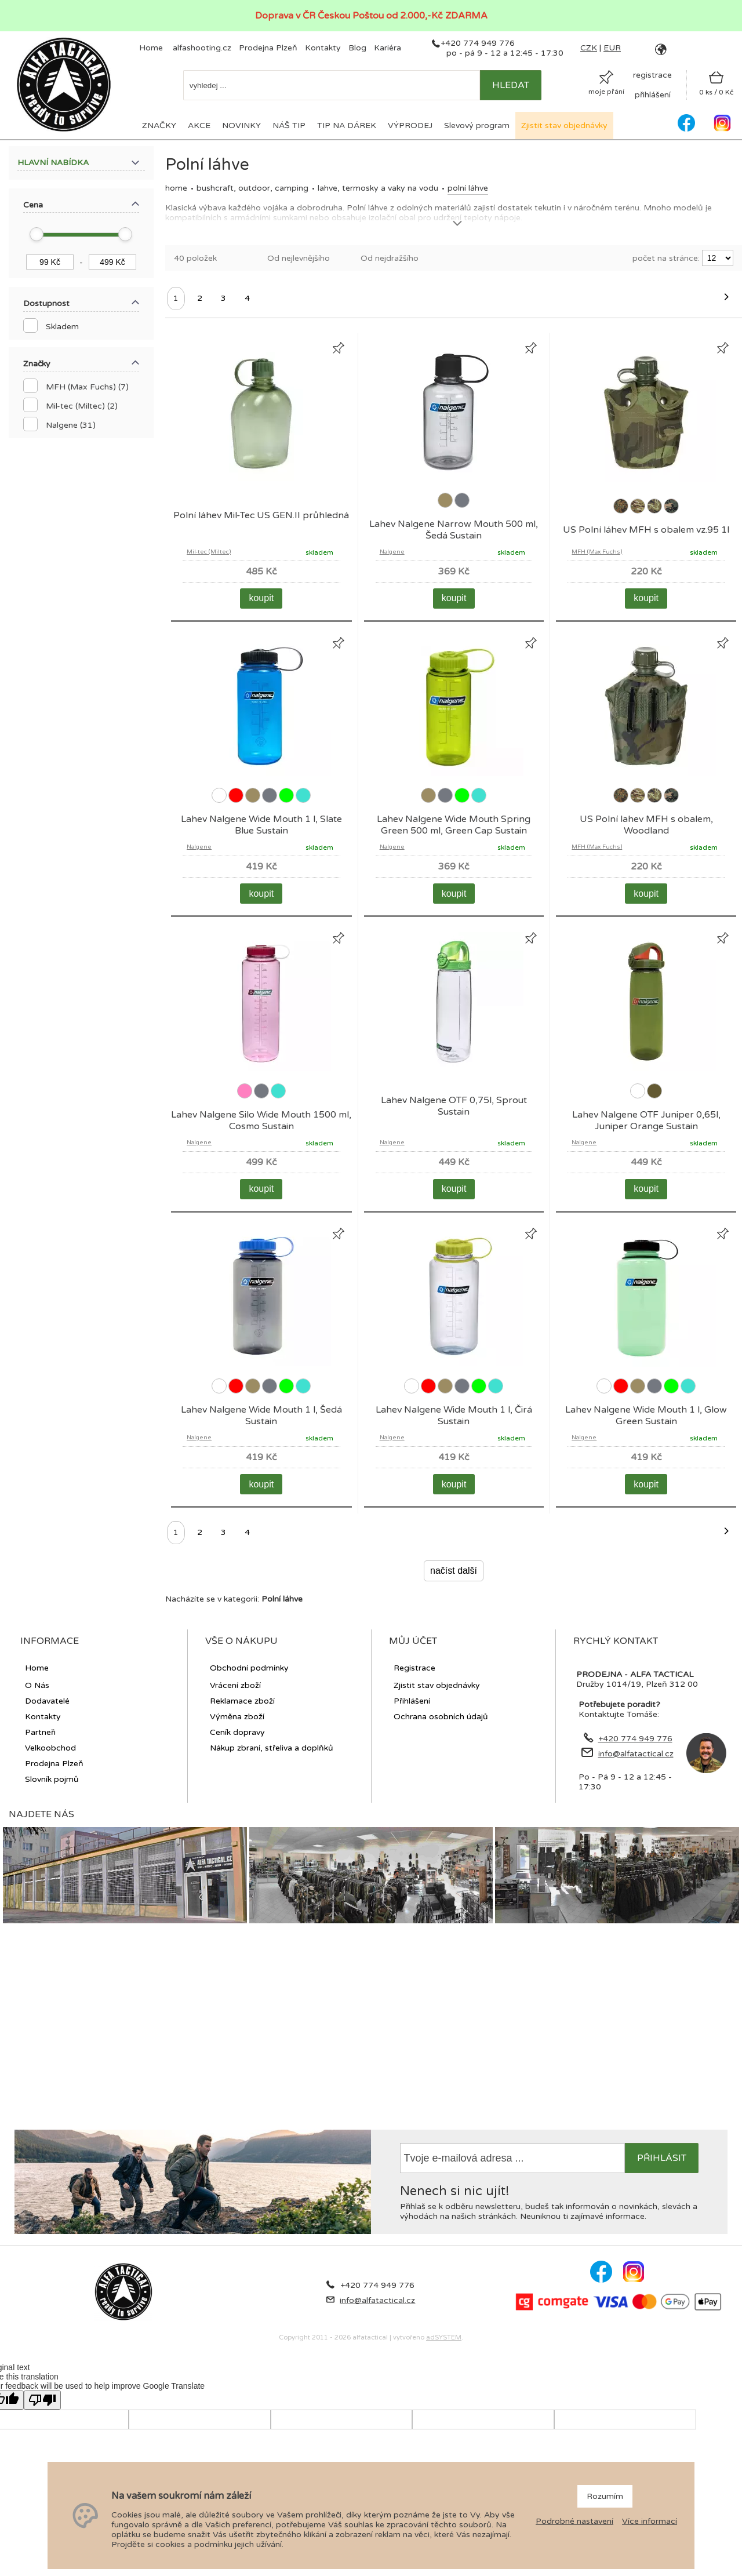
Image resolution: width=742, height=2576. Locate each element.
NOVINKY (241, 125)
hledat (510, 85)
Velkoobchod (50, 1748)
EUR (612, 48)
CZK (588, 48)
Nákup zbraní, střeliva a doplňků (271, 1748)
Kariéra (387, 48)
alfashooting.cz (202, 48)
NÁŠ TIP (288, 125)
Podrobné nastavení (574, 2521)
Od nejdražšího (390, 258)
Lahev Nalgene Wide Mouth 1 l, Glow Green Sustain (646, 1415)
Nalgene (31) (71, 425)
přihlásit (661, 2158)
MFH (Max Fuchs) (597, 551)
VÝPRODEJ (410, 125)
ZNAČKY (159, 125)
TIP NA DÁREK (346, 125)
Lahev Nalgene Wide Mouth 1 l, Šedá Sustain (261, 1415)
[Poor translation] (42, 2400)
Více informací (649, 2521)
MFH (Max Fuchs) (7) (87, 387)
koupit (261, 598)
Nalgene (392, 551)
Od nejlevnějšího (298, 258)
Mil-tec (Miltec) (209, 551)
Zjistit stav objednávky (564, 125)
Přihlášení (412, 1701)
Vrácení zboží (235, 1685)
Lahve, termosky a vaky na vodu (378, 188)
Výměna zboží (237, 1717)
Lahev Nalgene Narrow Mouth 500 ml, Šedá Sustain (453, 529)
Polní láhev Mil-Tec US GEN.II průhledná (261, 515)
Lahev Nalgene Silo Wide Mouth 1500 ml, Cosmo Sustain (261, 1120)
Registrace (414, 1668)
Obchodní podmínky (249, 1668)
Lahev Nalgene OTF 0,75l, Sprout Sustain (454, 1106)
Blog (357, 48)
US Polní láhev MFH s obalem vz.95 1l (646, 530)
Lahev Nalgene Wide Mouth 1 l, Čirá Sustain (454, 1415)
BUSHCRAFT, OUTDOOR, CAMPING (252, 188)
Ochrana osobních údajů (441, 1717)
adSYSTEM (443, 2337)
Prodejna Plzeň (268, 48)
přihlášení (653, 95)
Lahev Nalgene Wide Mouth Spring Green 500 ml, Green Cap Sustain (453, 824)
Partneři (40, 1732)
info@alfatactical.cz (636, 1754)
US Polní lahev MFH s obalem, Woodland (646, 824)
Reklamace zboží (242, 1701)
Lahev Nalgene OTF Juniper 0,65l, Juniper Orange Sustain (646, 1120)
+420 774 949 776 (478, 43)
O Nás (37, 1685)
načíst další (453, 1571)
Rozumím (605, 2496)
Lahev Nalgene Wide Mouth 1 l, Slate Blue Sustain (261, 824)
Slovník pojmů (52, 1779)
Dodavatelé (47, 1701)
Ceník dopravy (237, 1732)
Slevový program (477, 125)
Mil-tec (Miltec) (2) (82, 406)
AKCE (199, 125)
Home (176, 188)
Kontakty (323, 48)
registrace (652, 75)
